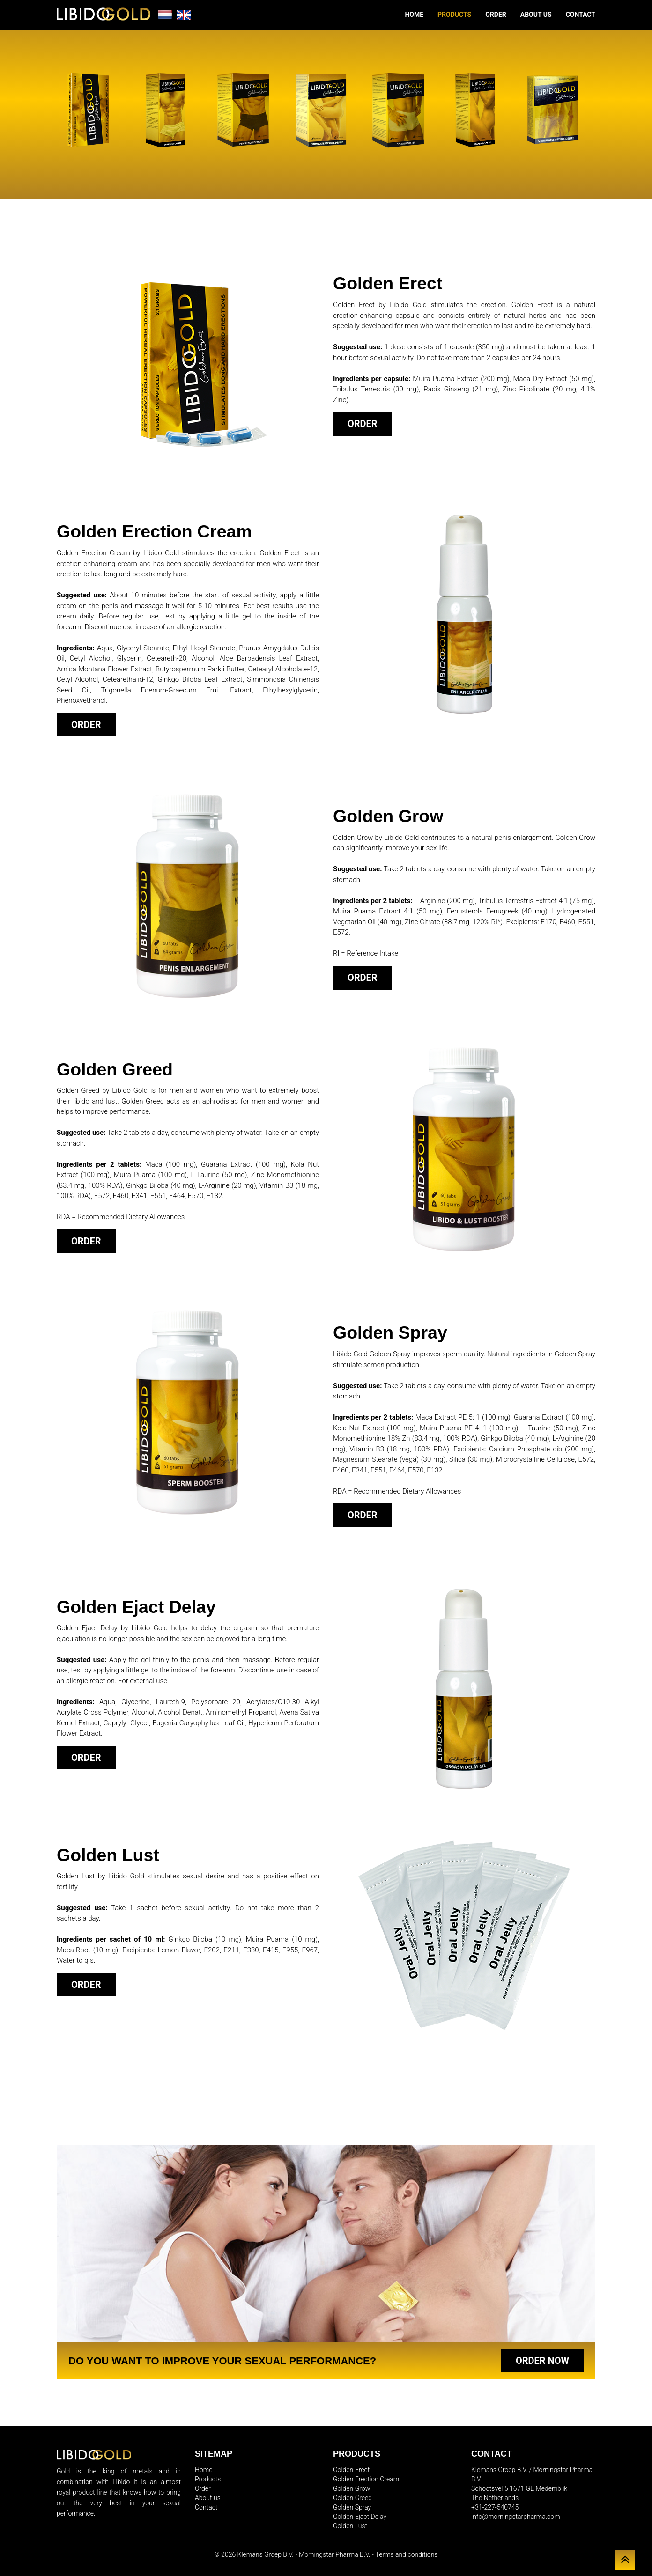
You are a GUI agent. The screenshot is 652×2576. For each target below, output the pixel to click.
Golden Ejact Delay (359, 2516)
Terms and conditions (407, 2554)
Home (414, 14)
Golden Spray (352, 2507)
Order (495, 14)
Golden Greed (352, 2498)
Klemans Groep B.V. (265, 2554)
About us (536, 14)
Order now (542, 2360)
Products (454, 14)
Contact (580, 14)
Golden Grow (351, 2488)
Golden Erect (351, 2469)
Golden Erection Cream (366, 2479)
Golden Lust (350, 2526)
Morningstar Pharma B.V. (334, 2554)
